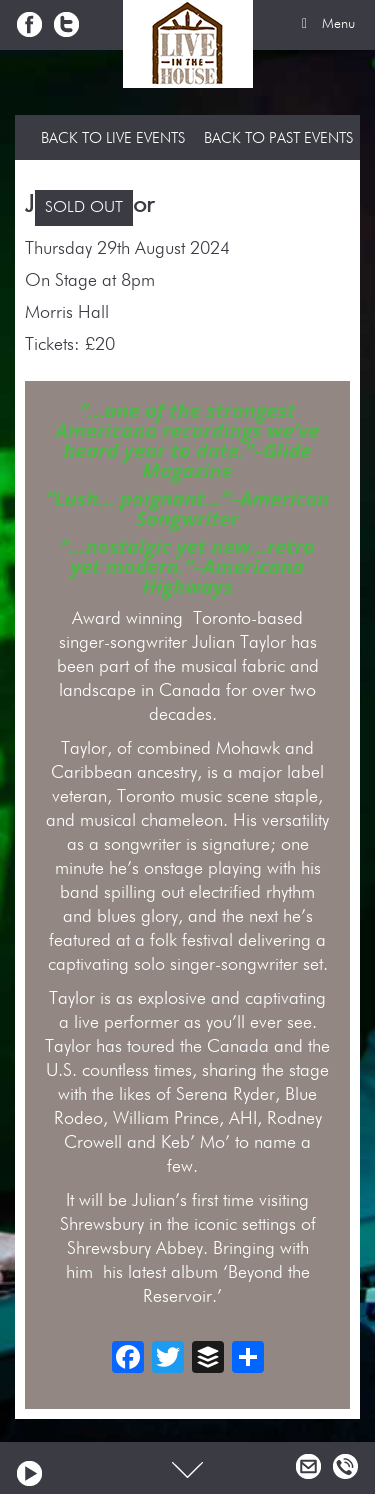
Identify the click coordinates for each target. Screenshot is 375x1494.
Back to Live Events (113, 138)
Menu (325, 24)
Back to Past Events (278, 138)
